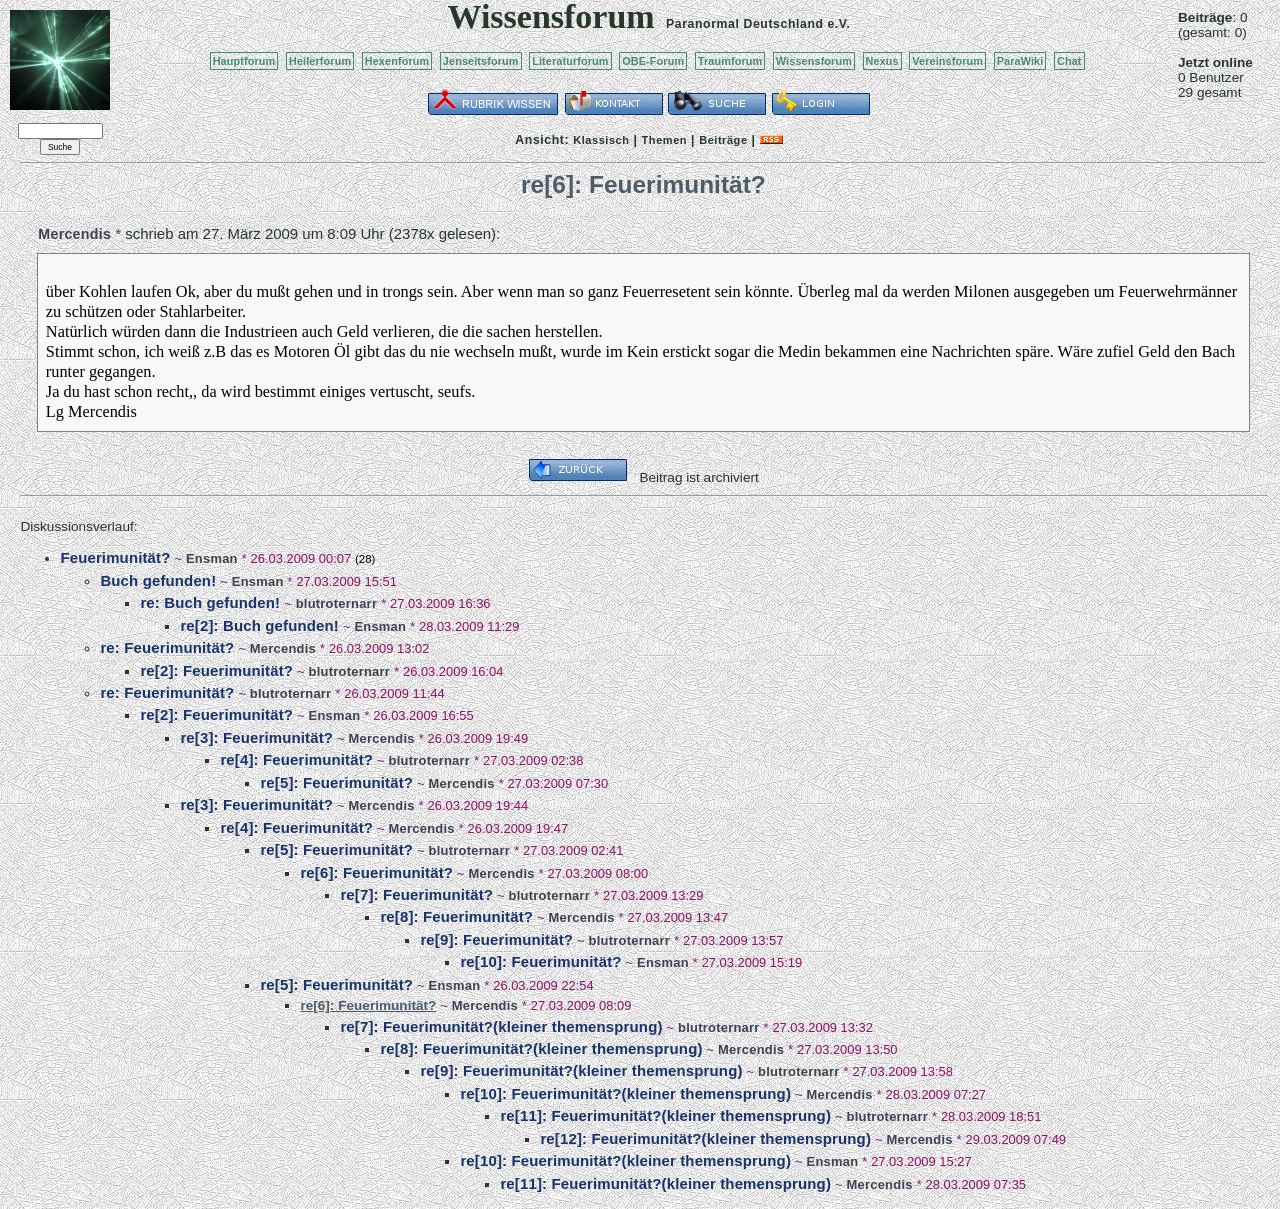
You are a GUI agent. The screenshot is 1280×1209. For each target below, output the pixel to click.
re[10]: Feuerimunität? (540, 961)
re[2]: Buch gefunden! (259, 625)
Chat (1069, 61)
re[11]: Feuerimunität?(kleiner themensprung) (665, 1115)
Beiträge (723, 140)
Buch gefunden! (158, 580)
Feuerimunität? (115, 557)
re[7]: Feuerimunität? (416, 894)
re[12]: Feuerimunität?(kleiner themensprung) (705, 1138)
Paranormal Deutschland (745, 24)
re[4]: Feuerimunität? (296, 759)
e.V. (838, 24)
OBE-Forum (653, 61)
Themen (664, 140)
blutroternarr (337, 603)
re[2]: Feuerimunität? (216, 670)
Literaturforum (570, 61)
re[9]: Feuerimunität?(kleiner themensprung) (581, 1070)
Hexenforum (397, 61)
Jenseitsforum (481, 61)
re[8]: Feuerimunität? (456, 916)
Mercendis (74, 234)
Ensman (212, 558)
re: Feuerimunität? (167, 647)
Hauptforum (244, 61)
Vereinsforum (947, 61)
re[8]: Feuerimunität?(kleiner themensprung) (541, 1048)
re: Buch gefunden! (210, 602)
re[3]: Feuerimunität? (256, 737)
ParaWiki (1020, 61)
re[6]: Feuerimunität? (376, 872)
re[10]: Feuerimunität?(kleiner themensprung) (625, 1093)
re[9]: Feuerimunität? (496, 939)
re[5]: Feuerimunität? (336, 782)
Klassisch (601, 140)
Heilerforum (320, 61)
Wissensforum (814, 61)
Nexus (882, 61)
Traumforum (730, 61)
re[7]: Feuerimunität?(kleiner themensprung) (501, 1026)
